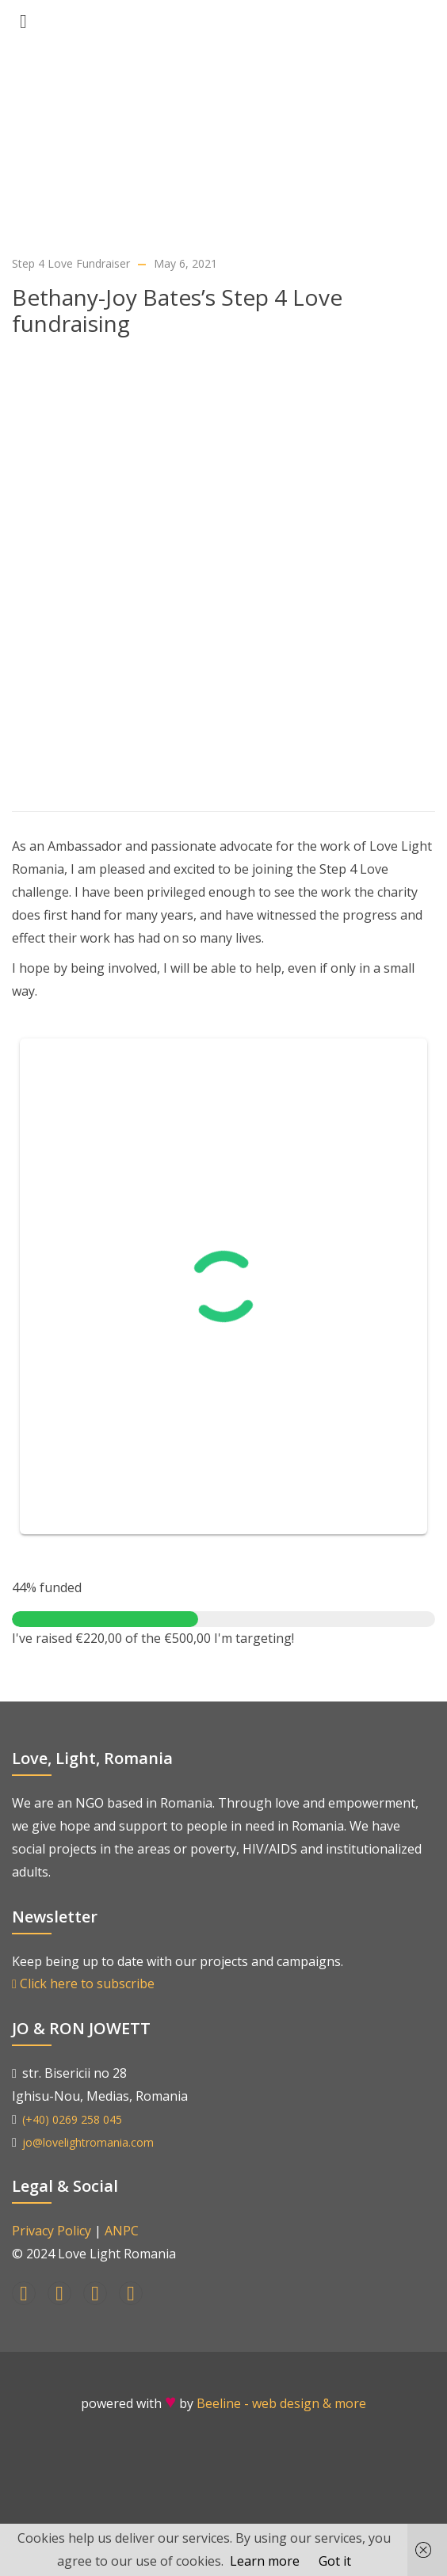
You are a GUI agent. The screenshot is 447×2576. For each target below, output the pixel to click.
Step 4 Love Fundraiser (71, 263)
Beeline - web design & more (281, 2403)
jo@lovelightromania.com (88, 2142)
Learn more (265, 2561)
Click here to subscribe (83, 1983)
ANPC (122, 2230)
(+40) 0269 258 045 (72, 2119)
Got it (335, 2561)
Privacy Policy (51, 2230)
